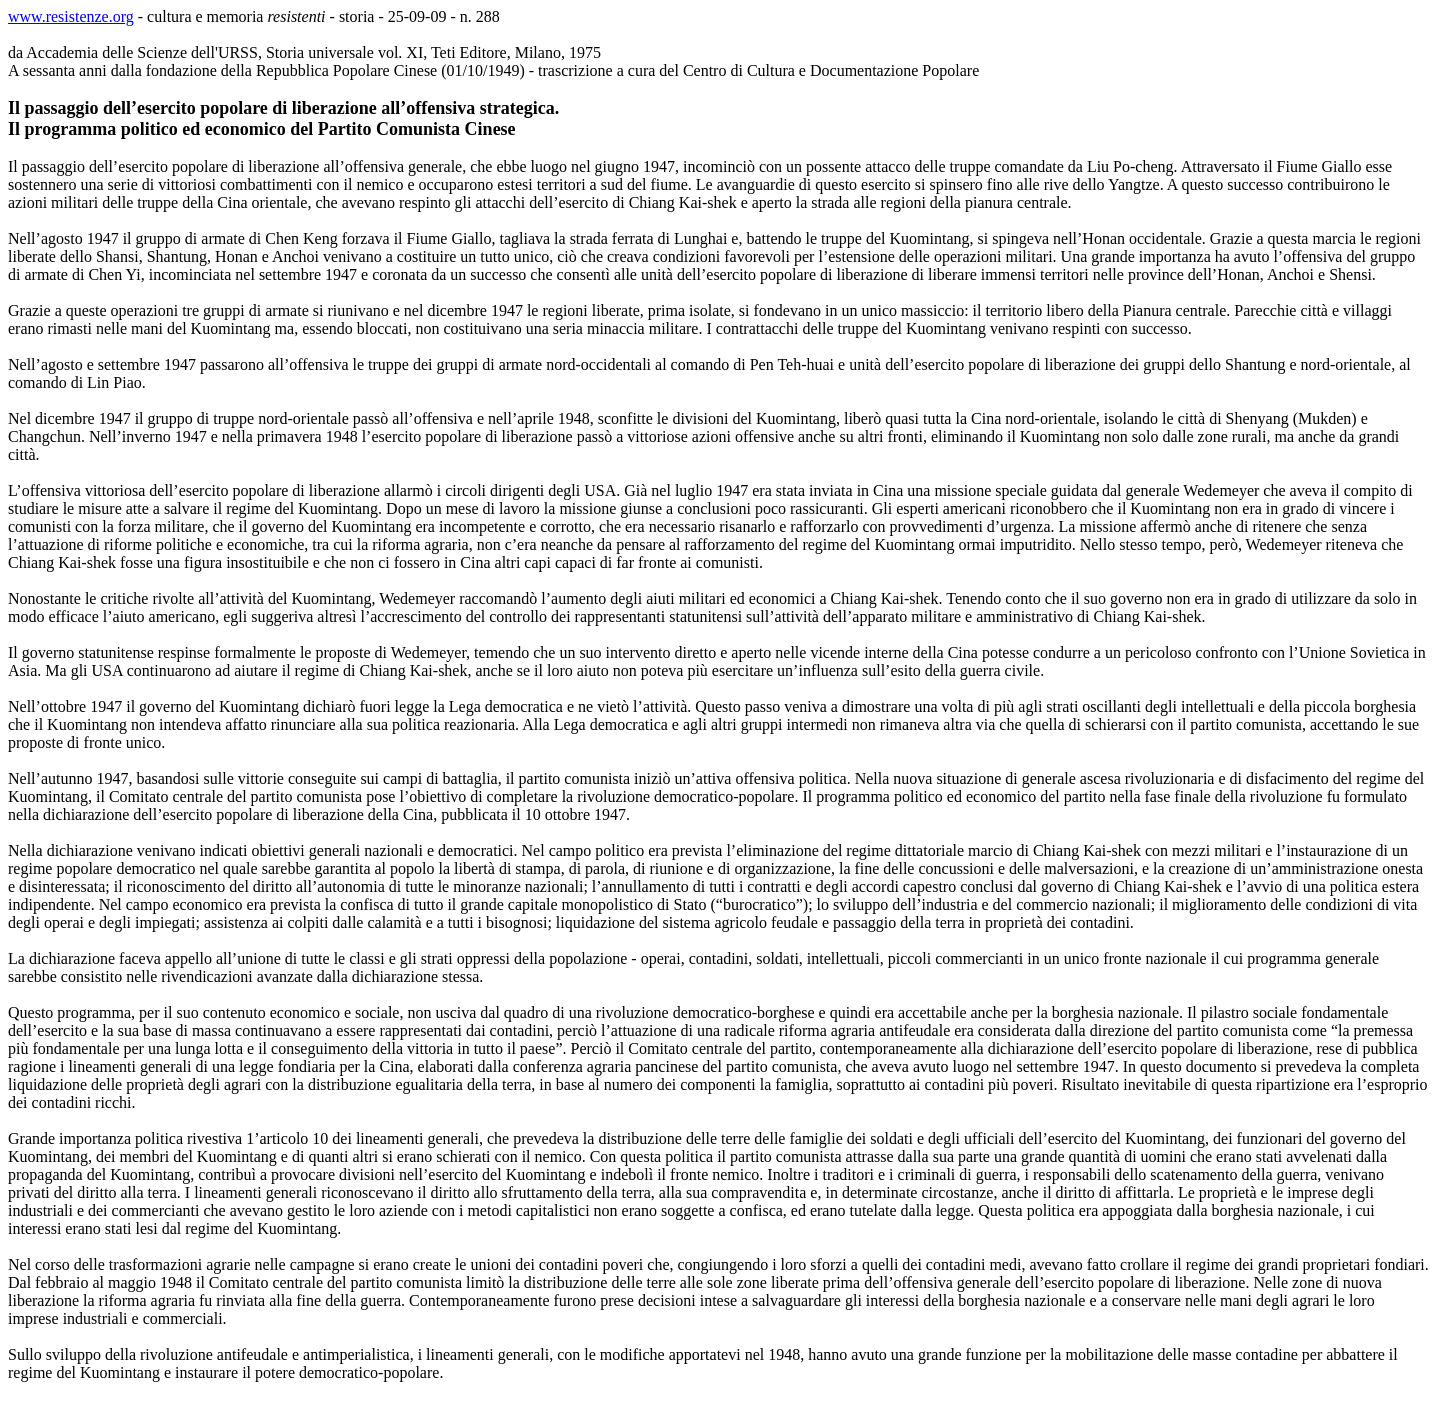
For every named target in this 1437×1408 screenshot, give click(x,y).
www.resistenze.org (71, 16)
